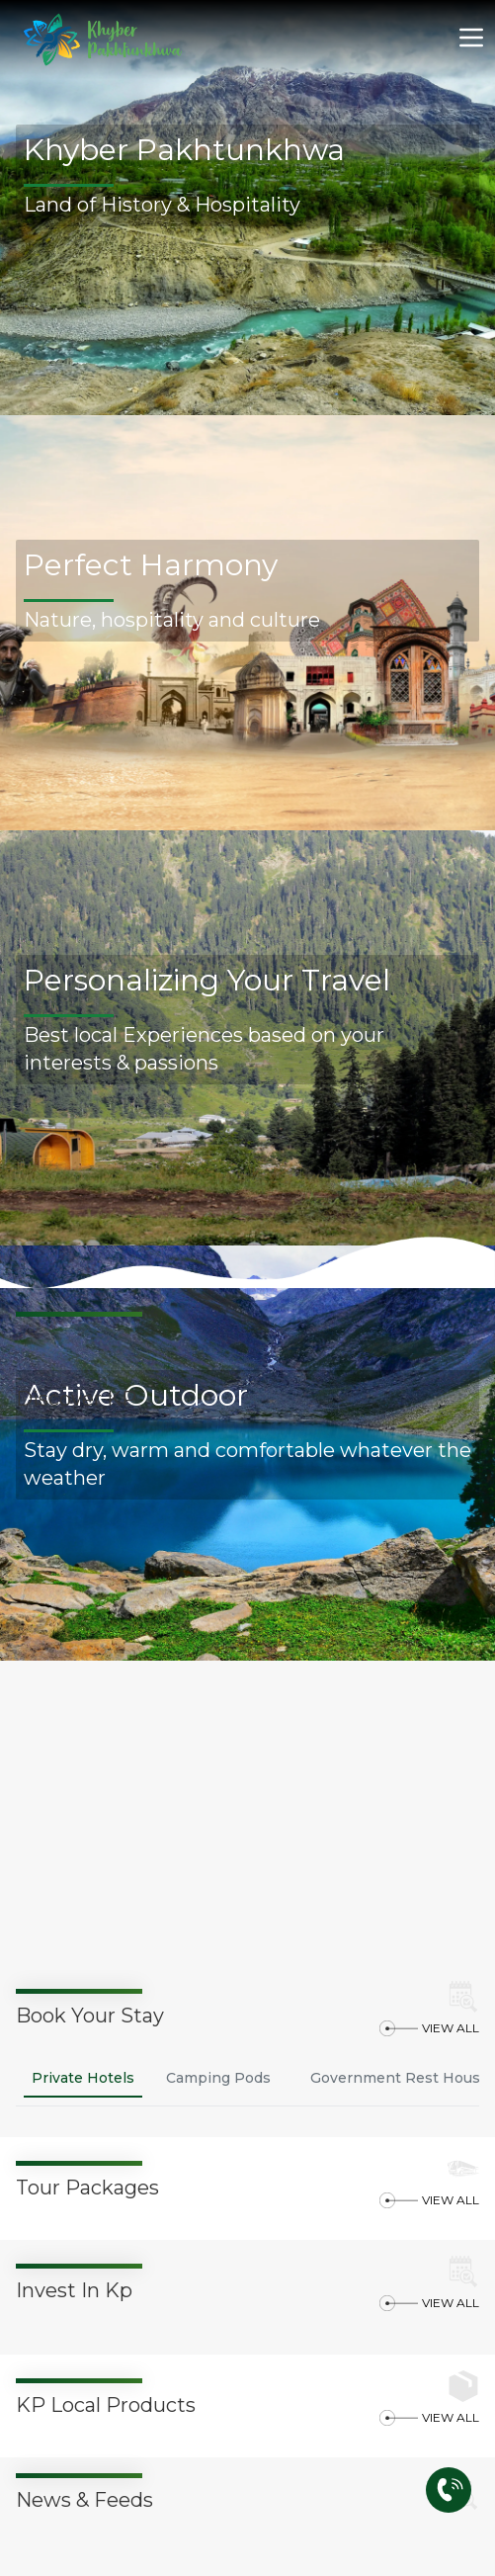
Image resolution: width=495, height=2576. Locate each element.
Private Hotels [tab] (83, 2078)
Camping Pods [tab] (218, 2078)
